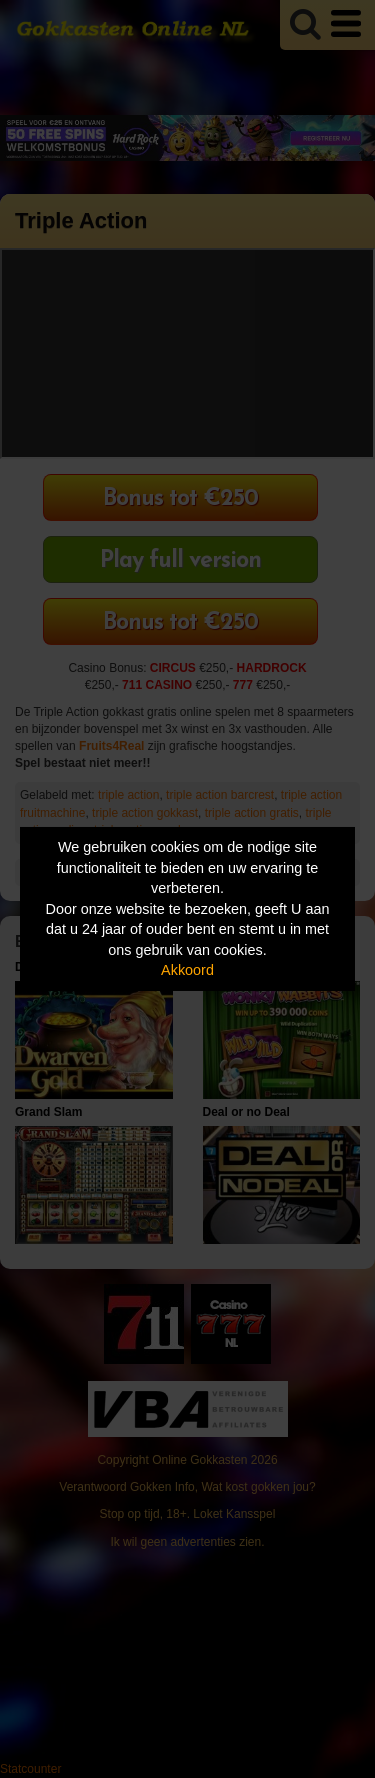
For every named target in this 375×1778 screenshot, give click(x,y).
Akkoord (187, 970)
